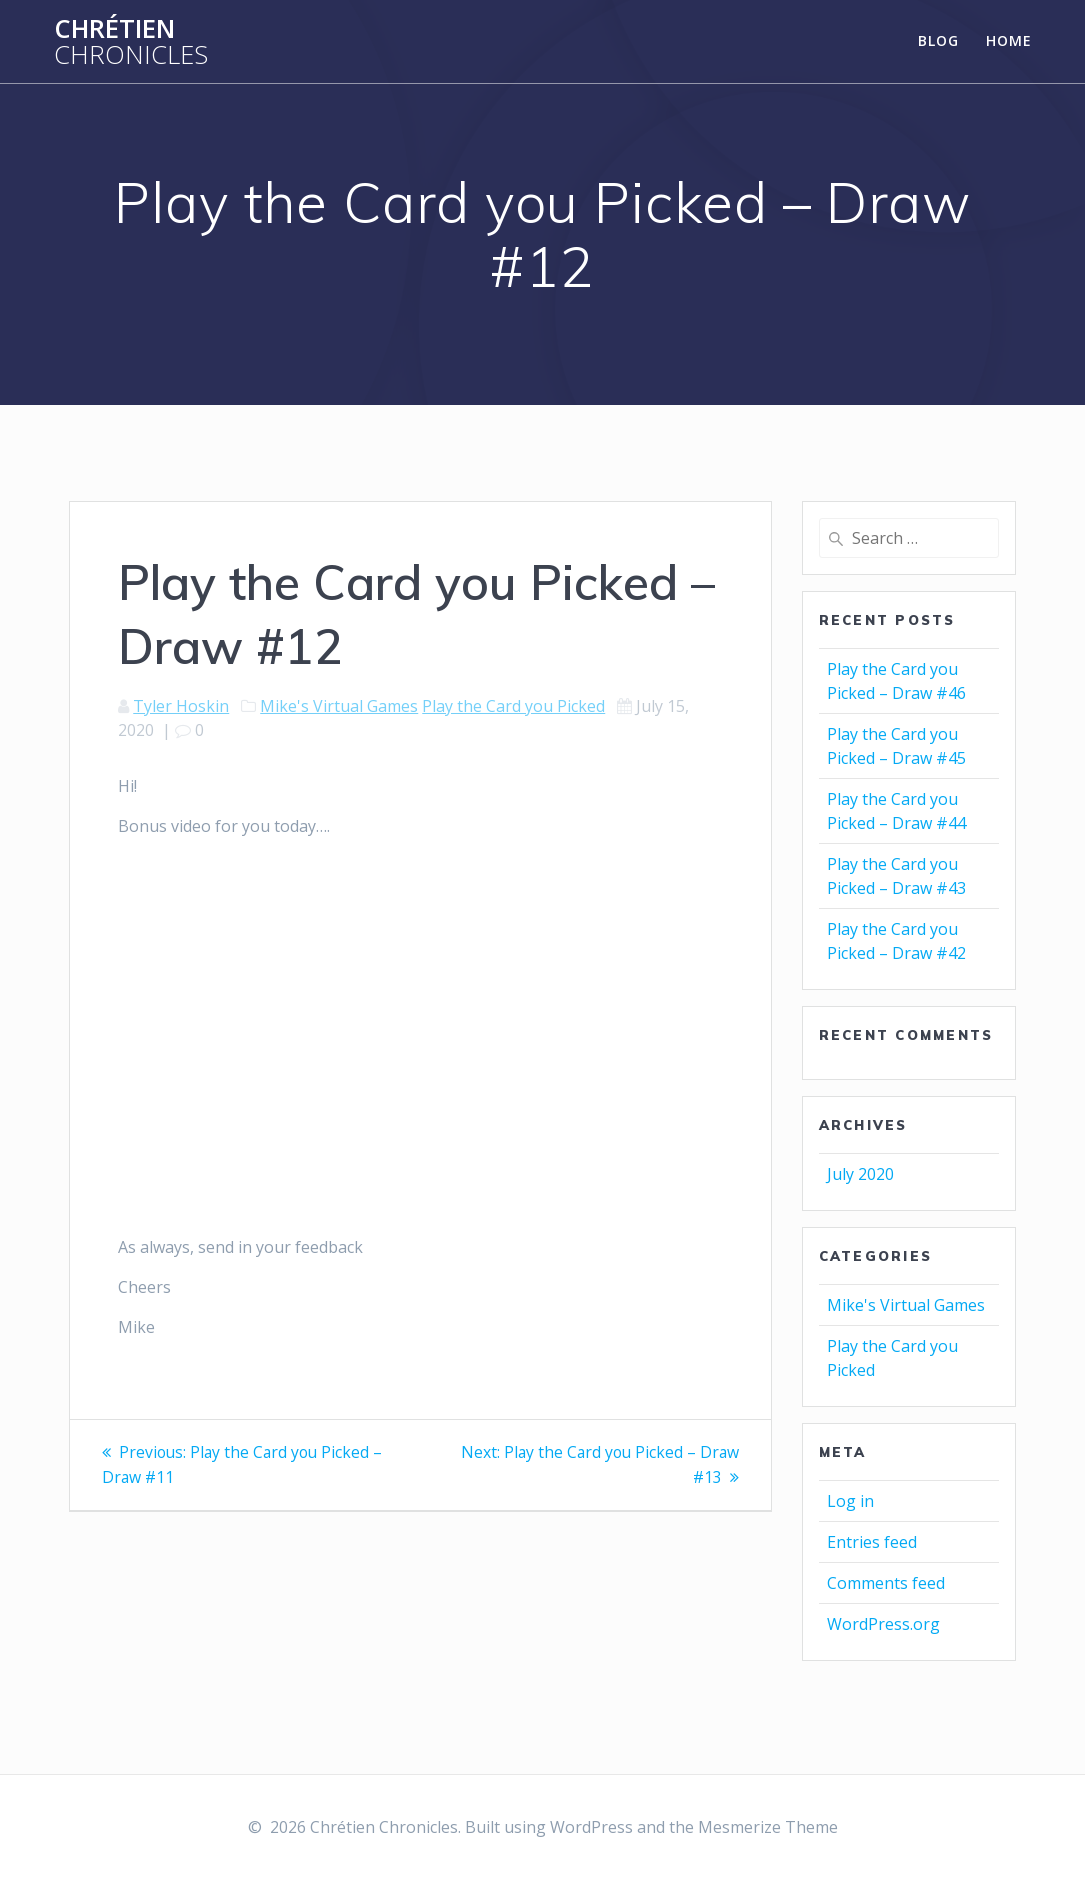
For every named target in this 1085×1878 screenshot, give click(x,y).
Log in (850, 1501)
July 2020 (860, 1174)
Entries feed (872, 1542)
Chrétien (131, 41)
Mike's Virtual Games (339, 706)
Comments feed (886, 1583)
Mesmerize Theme (768, 1827)
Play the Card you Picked (513, 706)
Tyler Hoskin (181, 706)
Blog (938, 40)
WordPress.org (883, 1624)
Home (1009, 40)
